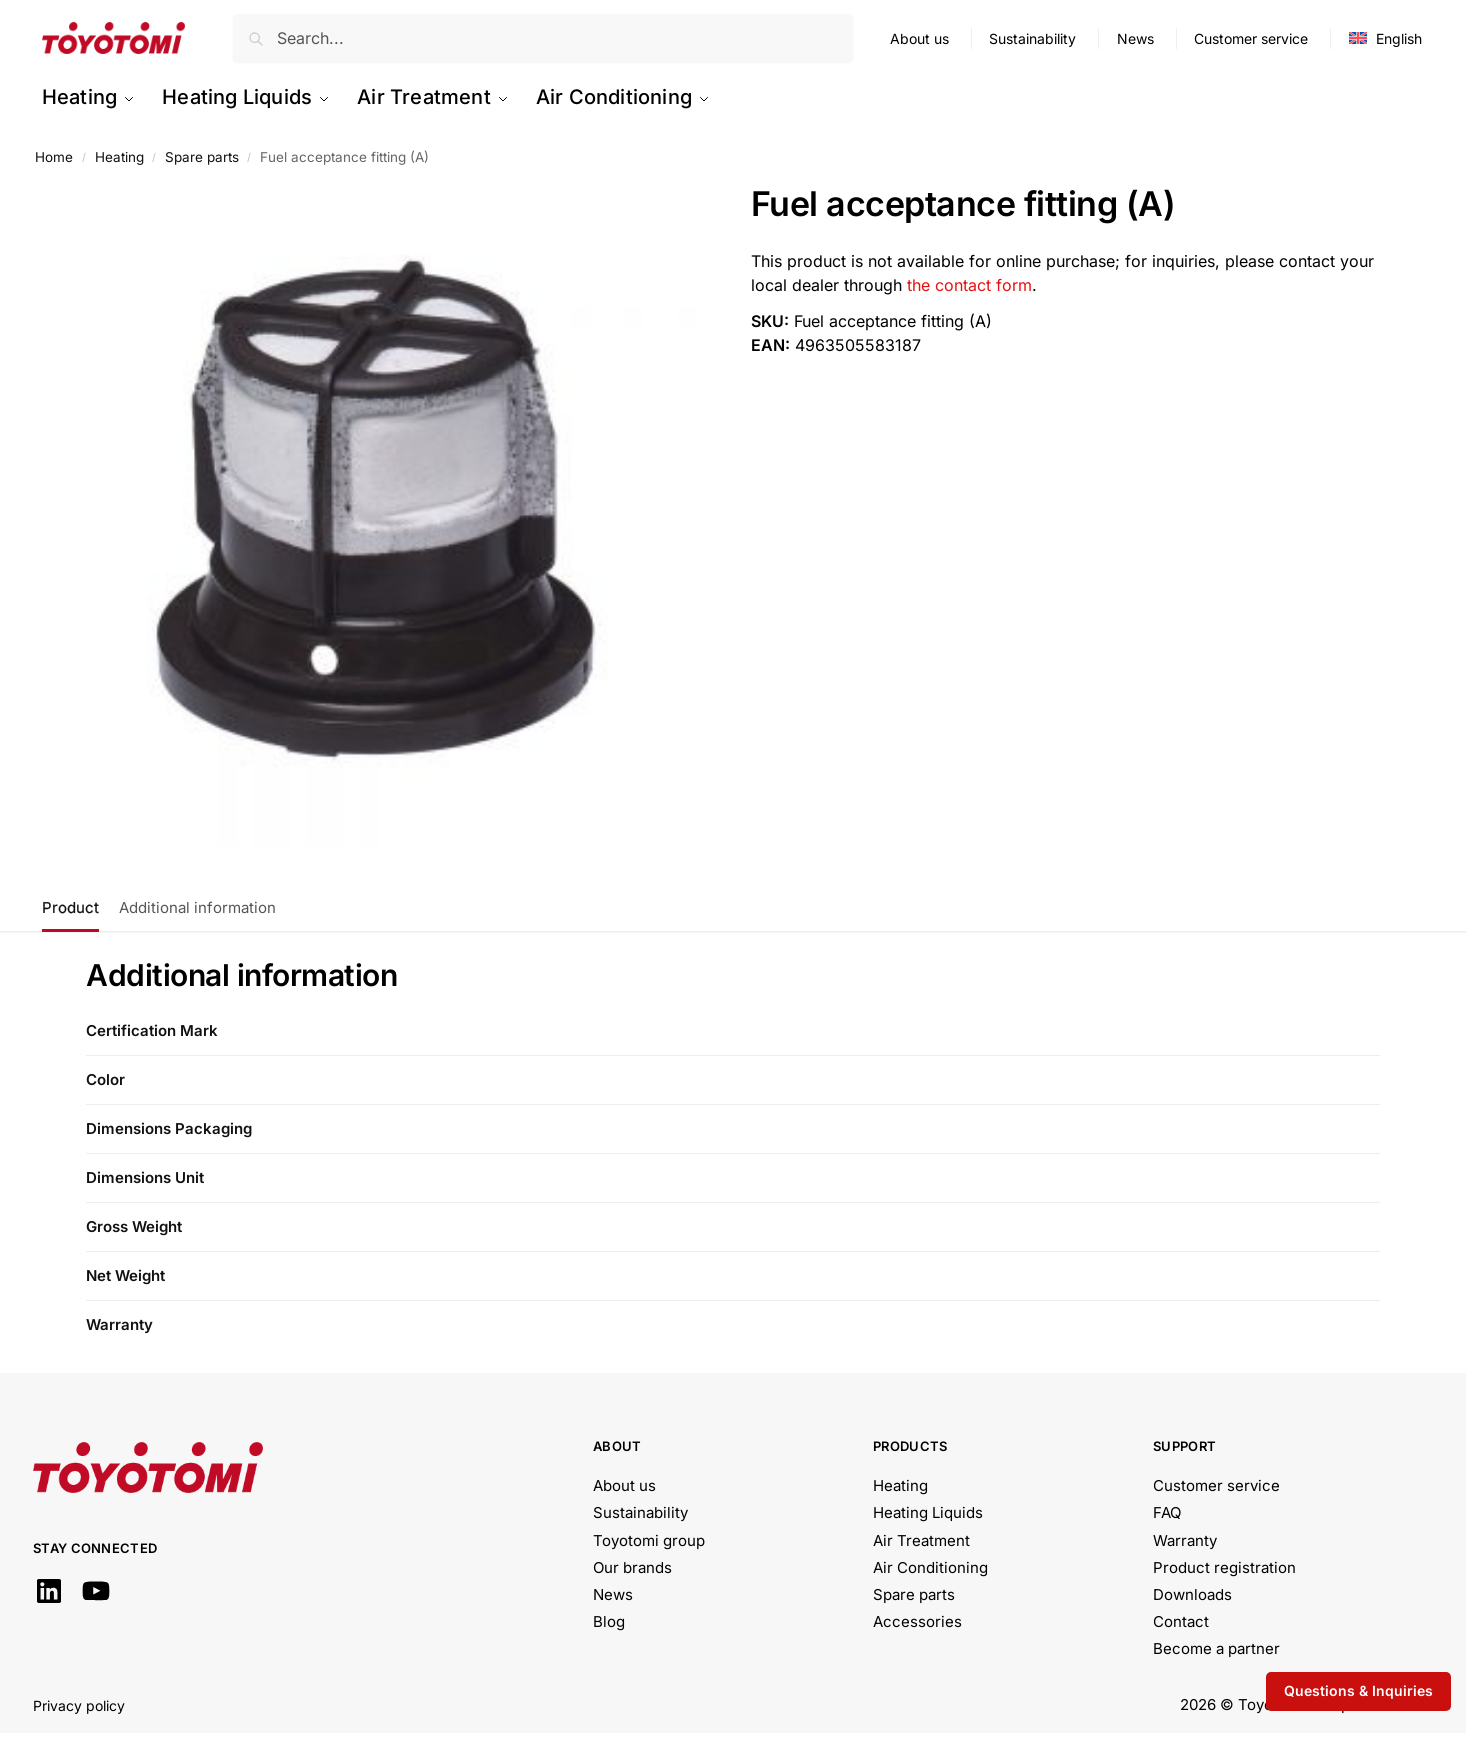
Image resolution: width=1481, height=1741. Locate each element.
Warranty (1185, 1540)
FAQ (1167, 1512)
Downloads (1192, 1594)
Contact (1181, 1621)
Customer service (1251, 38)
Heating (119, 157)
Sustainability (1032, 38)
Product (70, 907)
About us (919, 38)
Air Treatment (921, 1540)
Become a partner (1216, 1648)
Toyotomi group (649, 1540)
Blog (609, 1621)
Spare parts (202, 157)
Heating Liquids (928, 1512)
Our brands (632, 1567)
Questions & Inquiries (1358, 1690)
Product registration (1224, 1567)
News (1135, 38)
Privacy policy (79, 1705)
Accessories (917, 1621)
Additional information (197, 907)
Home (54, 157)
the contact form (969, 285)
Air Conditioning (930, 1567)
